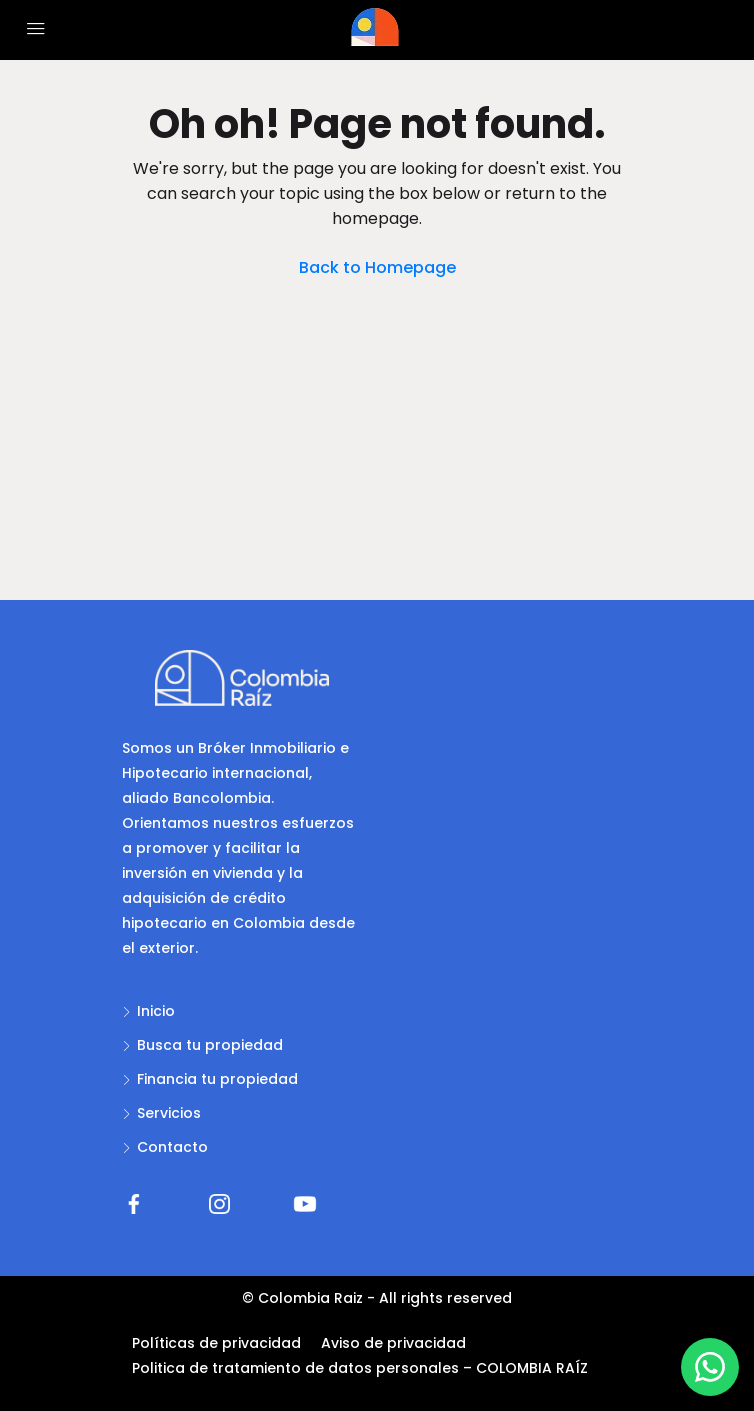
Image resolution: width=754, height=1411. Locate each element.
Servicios (169, 1113)
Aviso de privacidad (393, 1343)
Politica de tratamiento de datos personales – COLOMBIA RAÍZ (360, 1368)
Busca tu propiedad (210, 1045)
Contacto (172, 1147)
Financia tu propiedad (217, 1079)
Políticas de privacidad (216, 1343)
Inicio (156, 1011)
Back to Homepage (377, 267)
